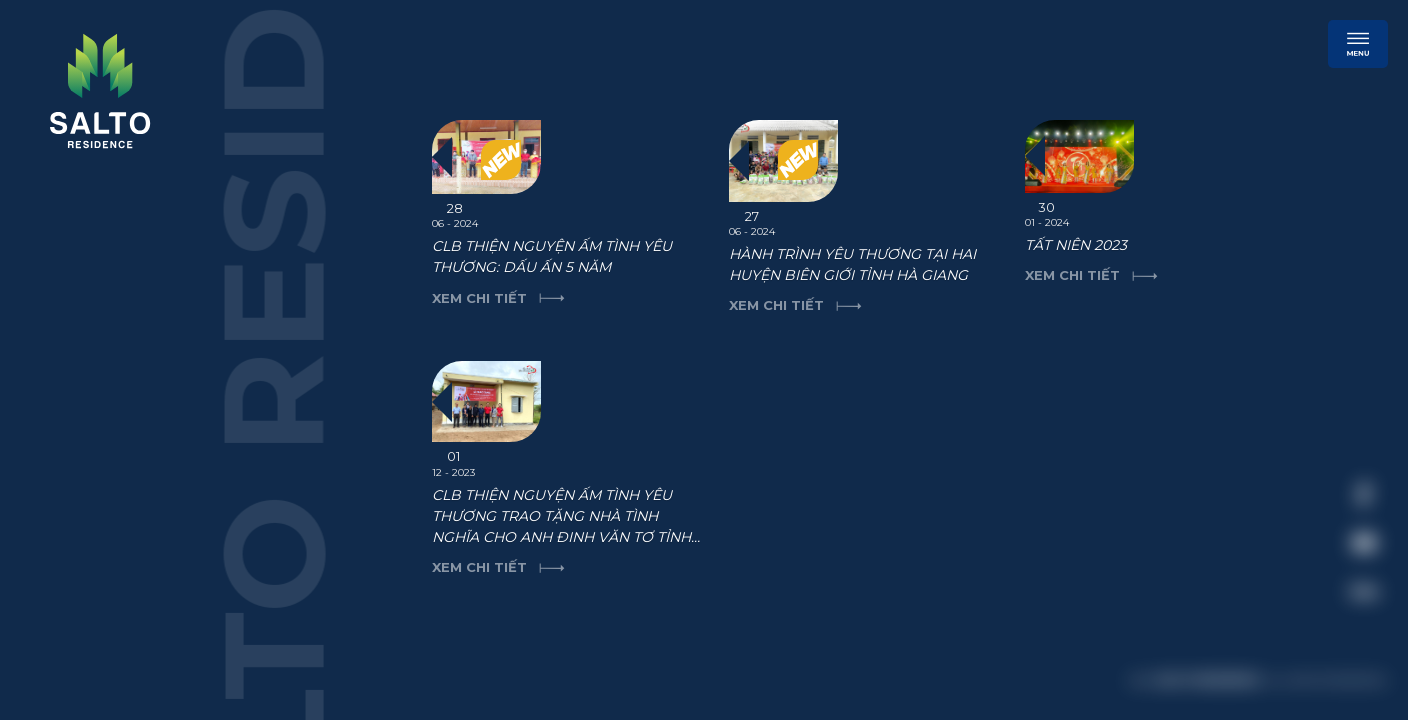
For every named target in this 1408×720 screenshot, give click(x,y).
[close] (1353, 355)
